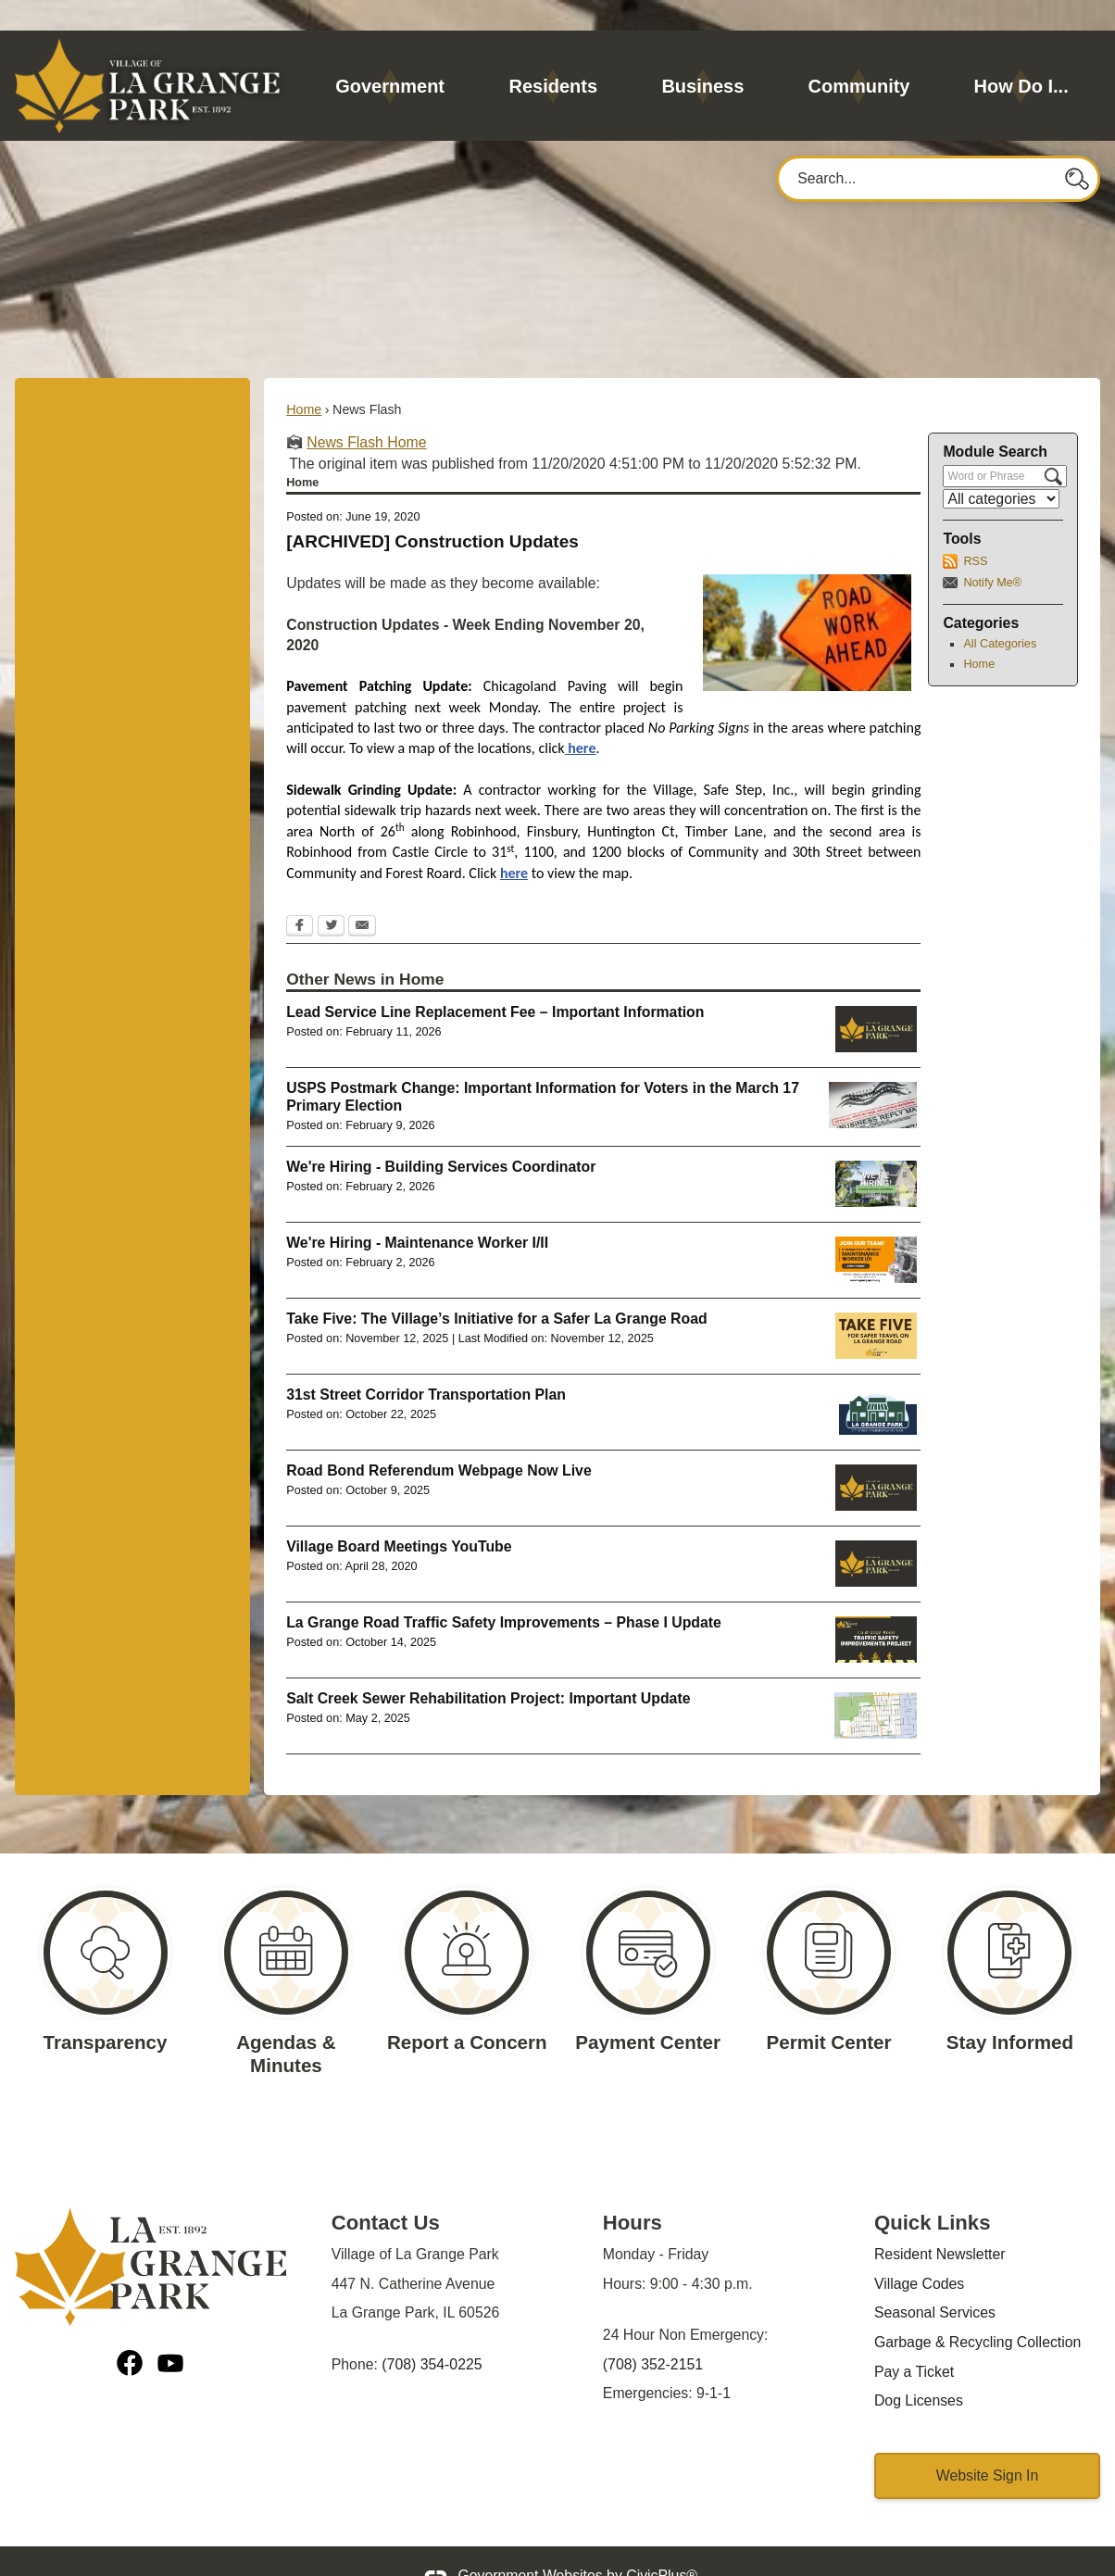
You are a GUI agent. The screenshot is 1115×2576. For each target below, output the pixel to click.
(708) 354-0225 (432, 2333)
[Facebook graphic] (130, 2335)
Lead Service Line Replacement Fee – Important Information (495, 980)
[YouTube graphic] (170, 2335)
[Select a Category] (1001, 467)
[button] (1078, 146)
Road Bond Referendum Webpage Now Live (439, 1439)
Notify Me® (992, 551)
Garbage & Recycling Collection (977, 2310)
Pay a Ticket (914, 2340)
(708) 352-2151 (653, 2333)
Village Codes (919, 2252)
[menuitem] (390, 54)
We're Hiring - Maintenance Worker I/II (417, 1211)
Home (303, 378)
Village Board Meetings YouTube (398, 1515)
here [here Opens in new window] (580, 716)
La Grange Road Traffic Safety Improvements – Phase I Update (503, 1591)
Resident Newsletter (940, 2222)
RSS (975, 529)
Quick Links (932, 2191)
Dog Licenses (918, 2369)
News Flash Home (366, 411)
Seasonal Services (935, 2281)
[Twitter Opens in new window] (331, 896)
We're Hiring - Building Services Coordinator (440, 1135)
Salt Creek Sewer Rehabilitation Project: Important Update (488, 1667)
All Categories (999, 612)
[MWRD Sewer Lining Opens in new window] (876, 1684)
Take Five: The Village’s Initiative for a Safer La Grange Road (496, 1287)
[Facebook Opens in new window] (299, 896)
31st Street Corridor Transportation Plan (426, 1363)
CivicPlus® (661, 2544)
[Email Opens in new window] (362, 896)
